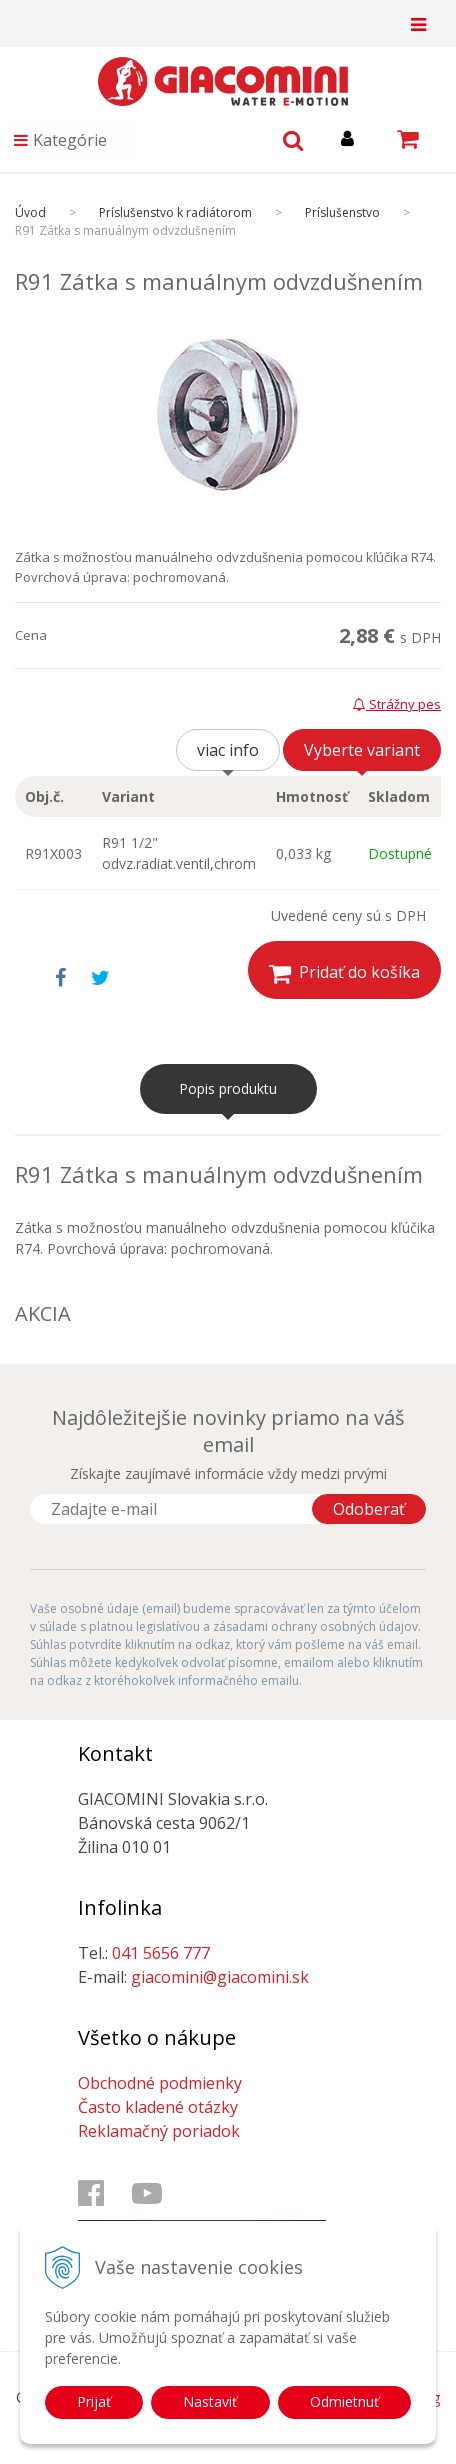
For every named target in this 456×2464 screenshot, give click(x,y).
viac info (228, 750)
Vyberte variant (362, 750)
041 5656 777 (161, 1953)
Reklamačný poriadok (159, 2131)
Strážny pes (397, 704)
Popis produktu (228, 1088)
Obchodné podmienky (160, 2083)
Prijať (94, 2401)
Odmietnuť (344, 2401)
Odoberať (369, 1509)
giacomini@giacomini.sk (220, 1977)
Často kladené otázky (158, 2107)
